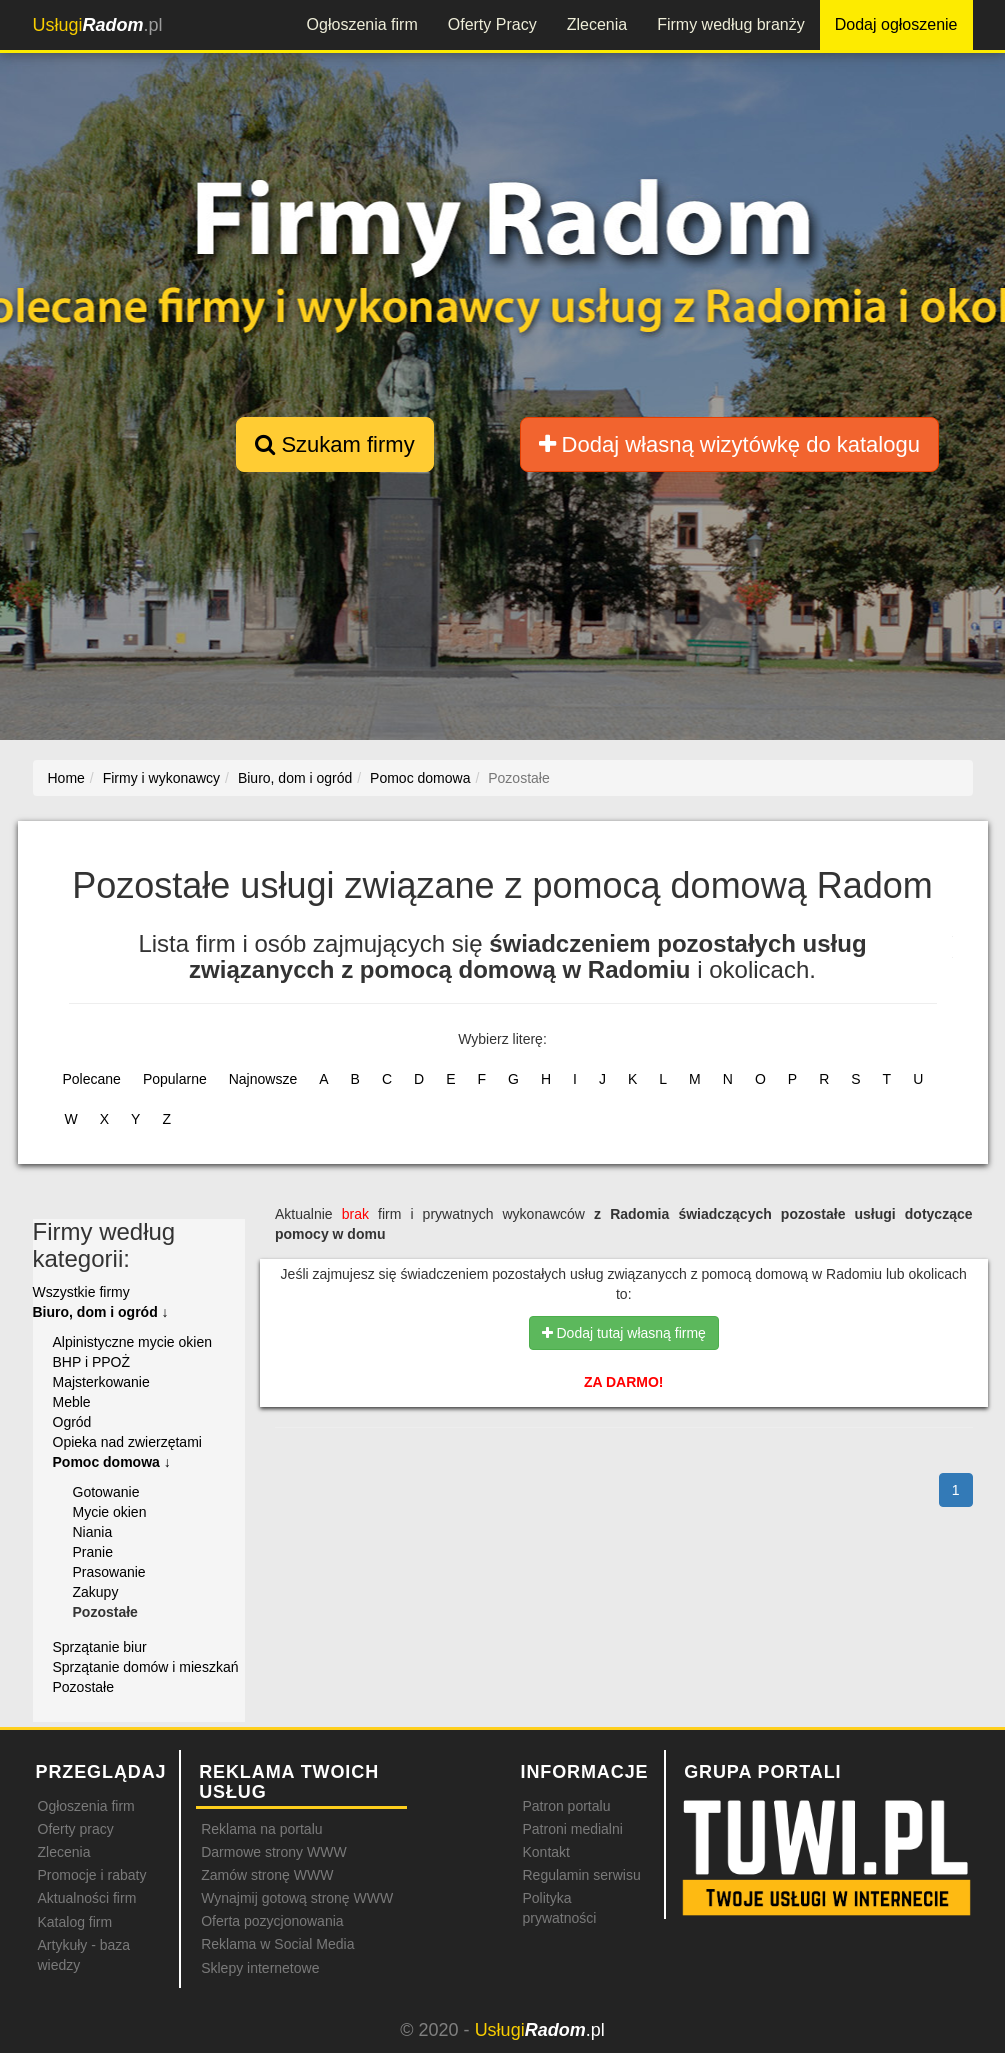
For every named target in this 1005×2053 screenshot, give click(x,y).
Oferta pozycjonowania (272, 1921)
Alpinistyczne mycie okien (133, 1342)
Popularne (175, 1079)
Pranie (93, 1552)
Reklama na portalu (261, 1829)
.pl (98, 25)
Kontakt (545, 1852)
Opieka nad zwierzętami (127, 1442)
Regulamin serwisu (581, 1875)
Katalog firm (75, 1922)
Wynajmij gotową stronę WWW (297, 1898)
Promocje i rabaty (92, 1875)
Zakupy (96, 1592)
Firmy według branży (731, 24)
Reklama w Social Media (277, 1944)
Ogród (72, 1422)
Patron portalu (566, 1806)
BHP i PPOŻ (92, 1362)
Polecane (92, 1079)
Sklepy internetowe (260, 1968)
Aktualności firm (87, 1898)
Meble (72, 1402)
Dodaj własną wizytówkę (729, 444)
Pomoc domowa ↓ (112, 1462)
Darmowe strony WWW (273, 1852)
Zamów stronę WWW (267, 1875)
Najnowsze (263, 1079)
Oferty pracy (76, 1829)
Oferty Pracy (492, 24)
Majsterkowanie (101, 1382)
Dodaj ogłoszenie (896, 24)
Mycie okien (110, 1512)
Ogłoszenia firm (362, 24)
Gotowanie (106, 1492)
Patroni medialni (572, 1829)
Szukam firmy (334, 444)
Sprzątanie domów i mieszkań (146, 1667)
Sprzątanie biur (100, 1647)
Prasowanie (109, 1572)
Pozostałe (83, 1687)
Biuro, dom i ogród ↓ (101, 1312)
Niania (93, 1532)
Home (66, 778)
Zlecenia (597, 24)
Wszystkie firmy (81, 1292)
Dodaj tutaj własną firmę (624, 1333)
